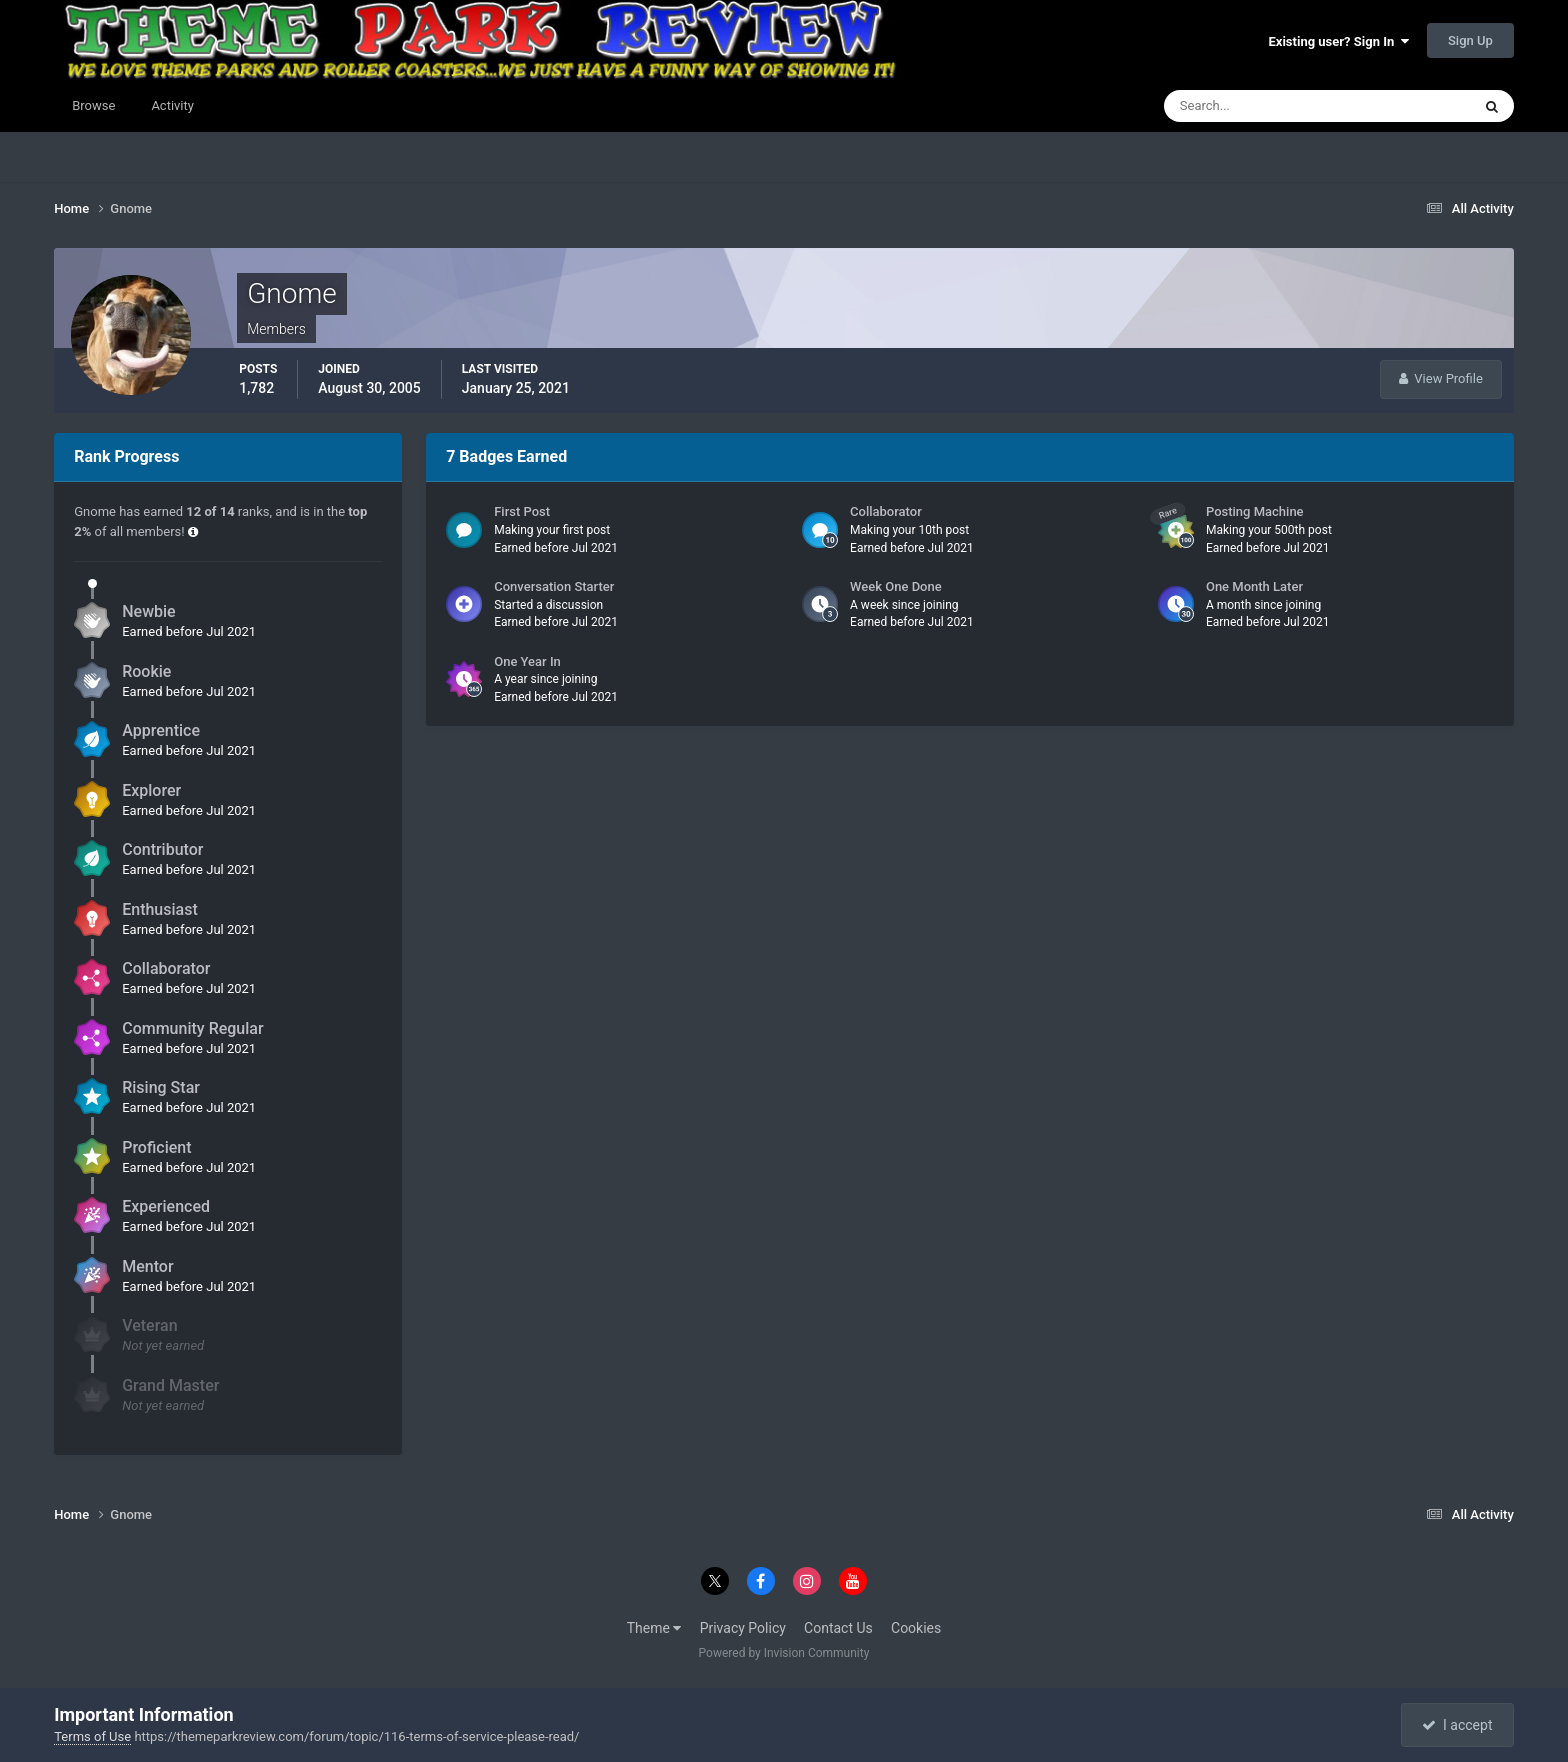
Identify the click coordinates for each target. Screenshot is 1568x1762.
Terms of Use (92, 1736)
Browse (93, 105)
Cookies (916, 1628)
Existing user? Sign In (1339, 41)
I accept (1457, 1725)
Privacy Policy (743, 1628)
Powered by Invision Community (784, 1653)
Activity (172, 105)
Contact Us (838, 1628)
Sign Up (1470, 40)
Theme (654, 1628)
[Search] (1256, 106)
